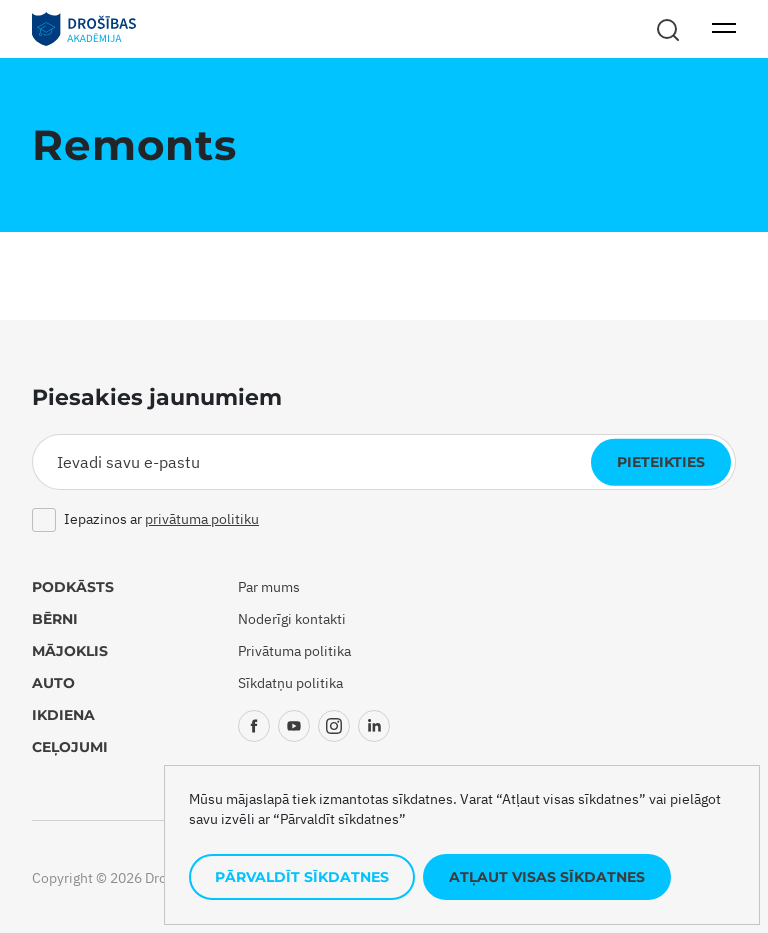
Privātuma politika (294, 651)
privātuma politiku (202, 519)
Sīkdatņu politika (290, 683)
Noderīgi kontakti (292, 619)
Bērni (55, 619)
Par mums (269, 587)
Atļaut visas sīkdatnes (547, 877)
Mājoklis (70, 651)
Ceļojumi (70, 747)
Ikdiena (63, 715)
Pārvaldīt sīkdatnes (302, 877)
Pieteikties (661, 462)
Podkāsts (73, 587)
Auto (53, 683)
